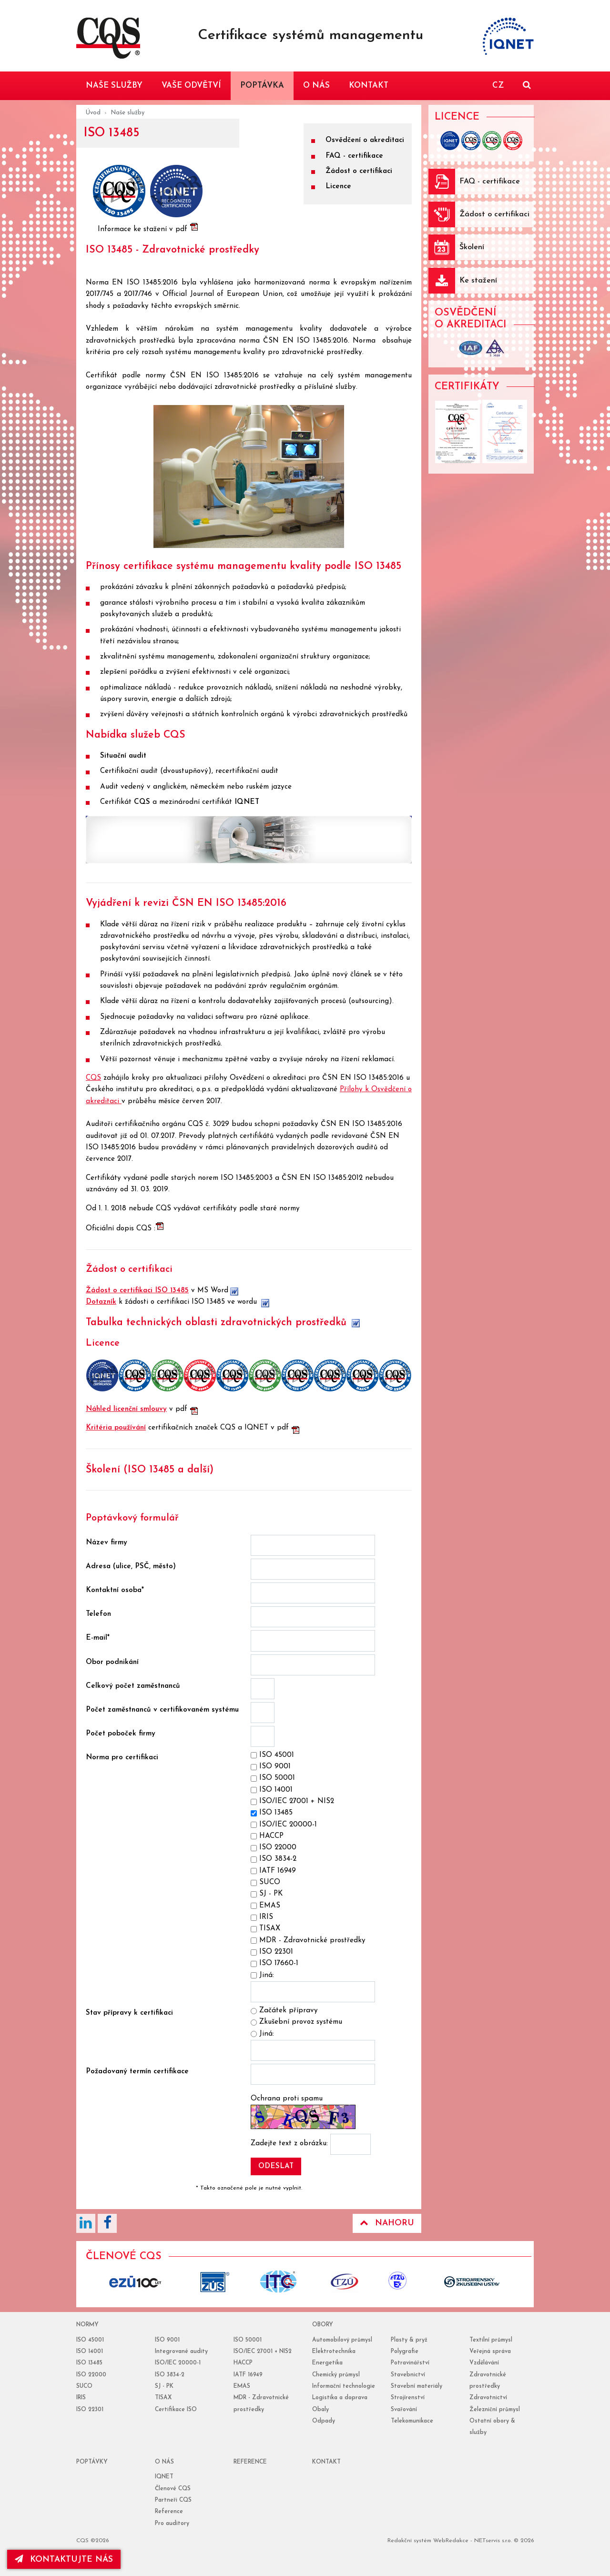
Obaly (320, 2410)
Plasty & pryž (409, 2340)
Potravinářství (410, 2363)
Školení (471, 247)
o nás (164, 2462)
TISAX (163, 2398)
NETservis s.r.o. (493, 2541)
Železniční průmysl (494, 2410)
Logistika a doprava (339, 2398)
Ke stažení (478, 280)
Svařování (404, 2410)
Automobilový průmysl (342, 2340)
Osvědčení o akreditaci (364, 140)
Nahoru (387, 2223)
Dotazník (101, 1302)
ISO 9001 (167, 2340)
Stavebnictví (408, 2375)
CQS (142, 802)
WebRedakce (450, 2541)
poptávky (92, 2462)
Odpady (323, 2421)
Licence (338, 186)
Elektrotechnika (334, 2351)
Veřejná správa (490, 2351)
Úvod (93, 113)
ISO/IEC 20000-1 (178, 2363)
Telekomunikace (412, 2421)
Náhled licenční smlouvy (126, 1409)
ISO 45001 (90, 2340)
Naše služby (127, 113)
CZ (498, 85)
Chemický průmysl (336, 2375)
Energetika (327, 2363)
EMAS (242, 2386)
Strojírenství (408, 2398)
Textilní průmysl (490, 2340)
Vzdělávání (484, 2363)
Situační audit (123, 756)
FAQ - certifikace (354, 156)
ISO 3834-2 (169, 2375)
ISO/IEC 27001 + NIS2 (263, 2351)
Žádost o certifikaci (358, 171)
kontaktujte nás (64, 2559)
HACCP (243, 2363)
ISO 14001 (89, 2351)
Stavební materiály (416, 2386)
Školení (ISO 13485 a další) (150, 1470)
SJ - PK (164, 2386)
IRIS (81, 2398)
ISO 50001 (248, 2340)
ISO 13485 (89, 2363)
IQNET (246, 802)
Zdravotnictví (488, 2398)
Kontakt (326, 2462)
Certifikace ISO (176, 2410)
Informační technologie (343, 2386)
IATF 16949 (248, 2375)
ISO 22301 (89, 2410)
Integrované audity (181, 2351)
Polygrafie (404, 2351)
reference (250, 2462)
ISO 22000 (91, 2375)
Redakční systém (409, 2541)
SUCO (84, 2386)
